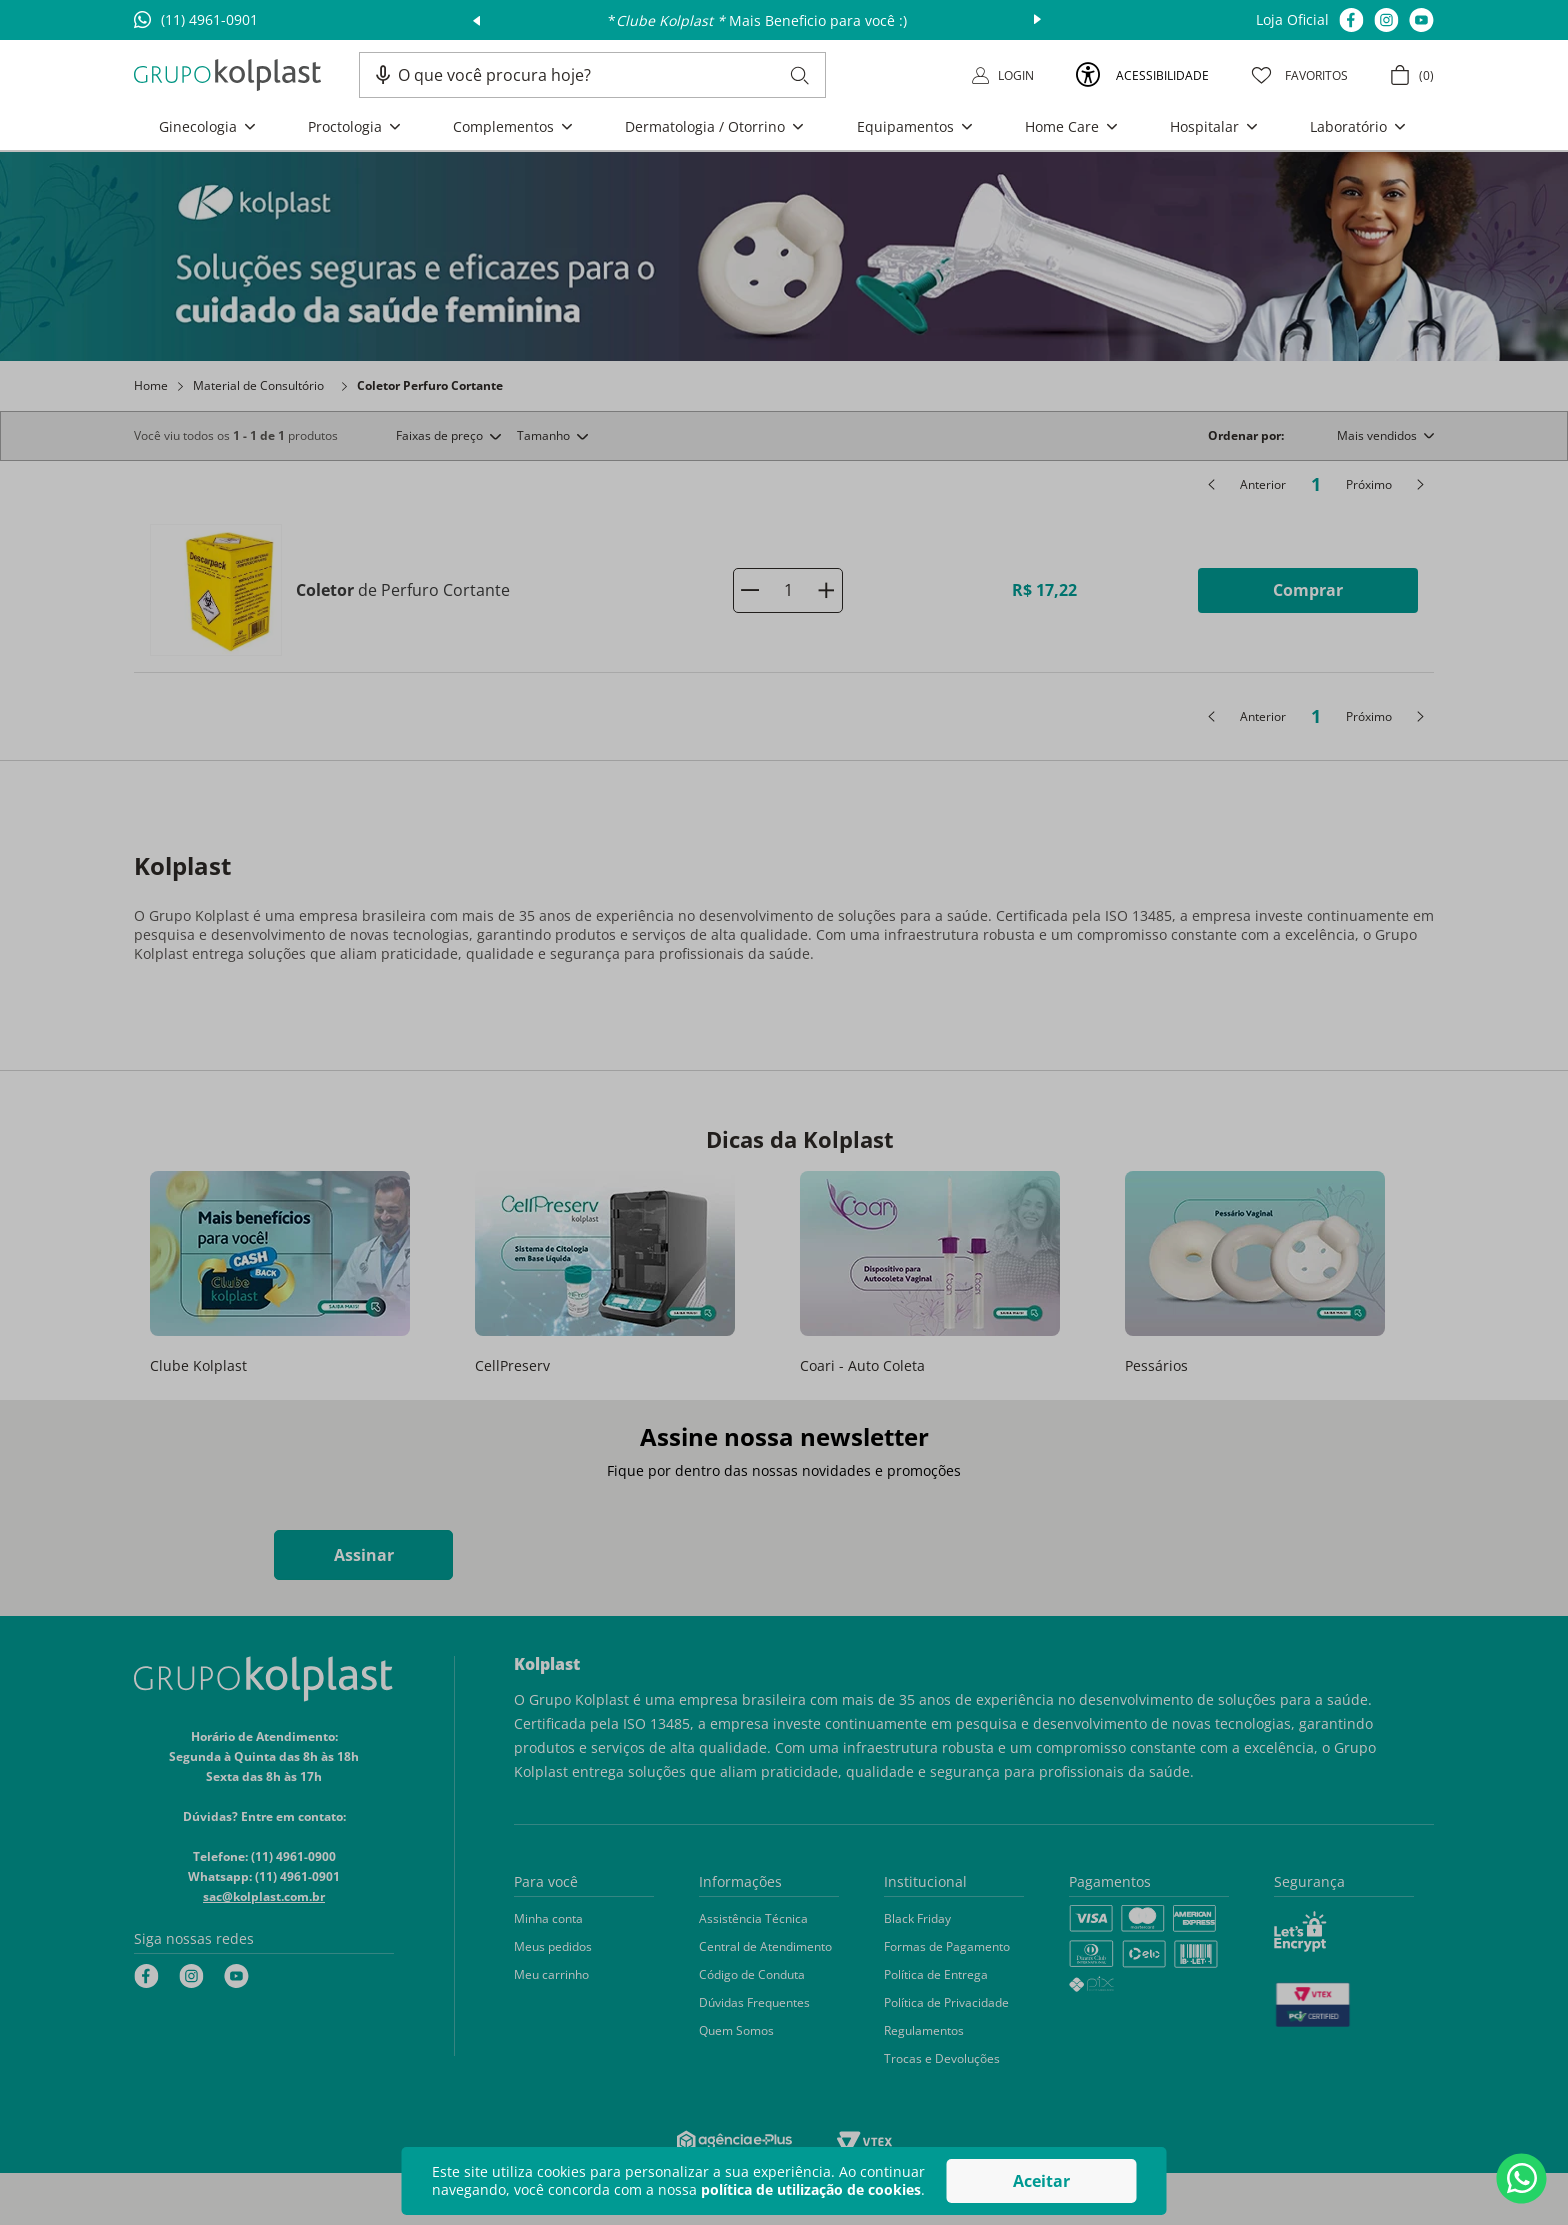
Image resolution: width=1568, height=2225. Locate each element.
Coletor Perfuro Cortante (430, 386)
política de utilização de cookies (811, 2189)
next (1037, 20)
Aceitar (1041, 2181)
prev (476, 20)
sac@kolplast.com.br (264, 1896)
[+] (826, 590)
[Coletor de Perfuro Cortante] (784, 590)
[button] (383, 75)
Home (151, 386)
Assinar (364, 1555)
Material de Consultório (258, 386)
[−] (750, 590)
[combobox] (603, 75)
